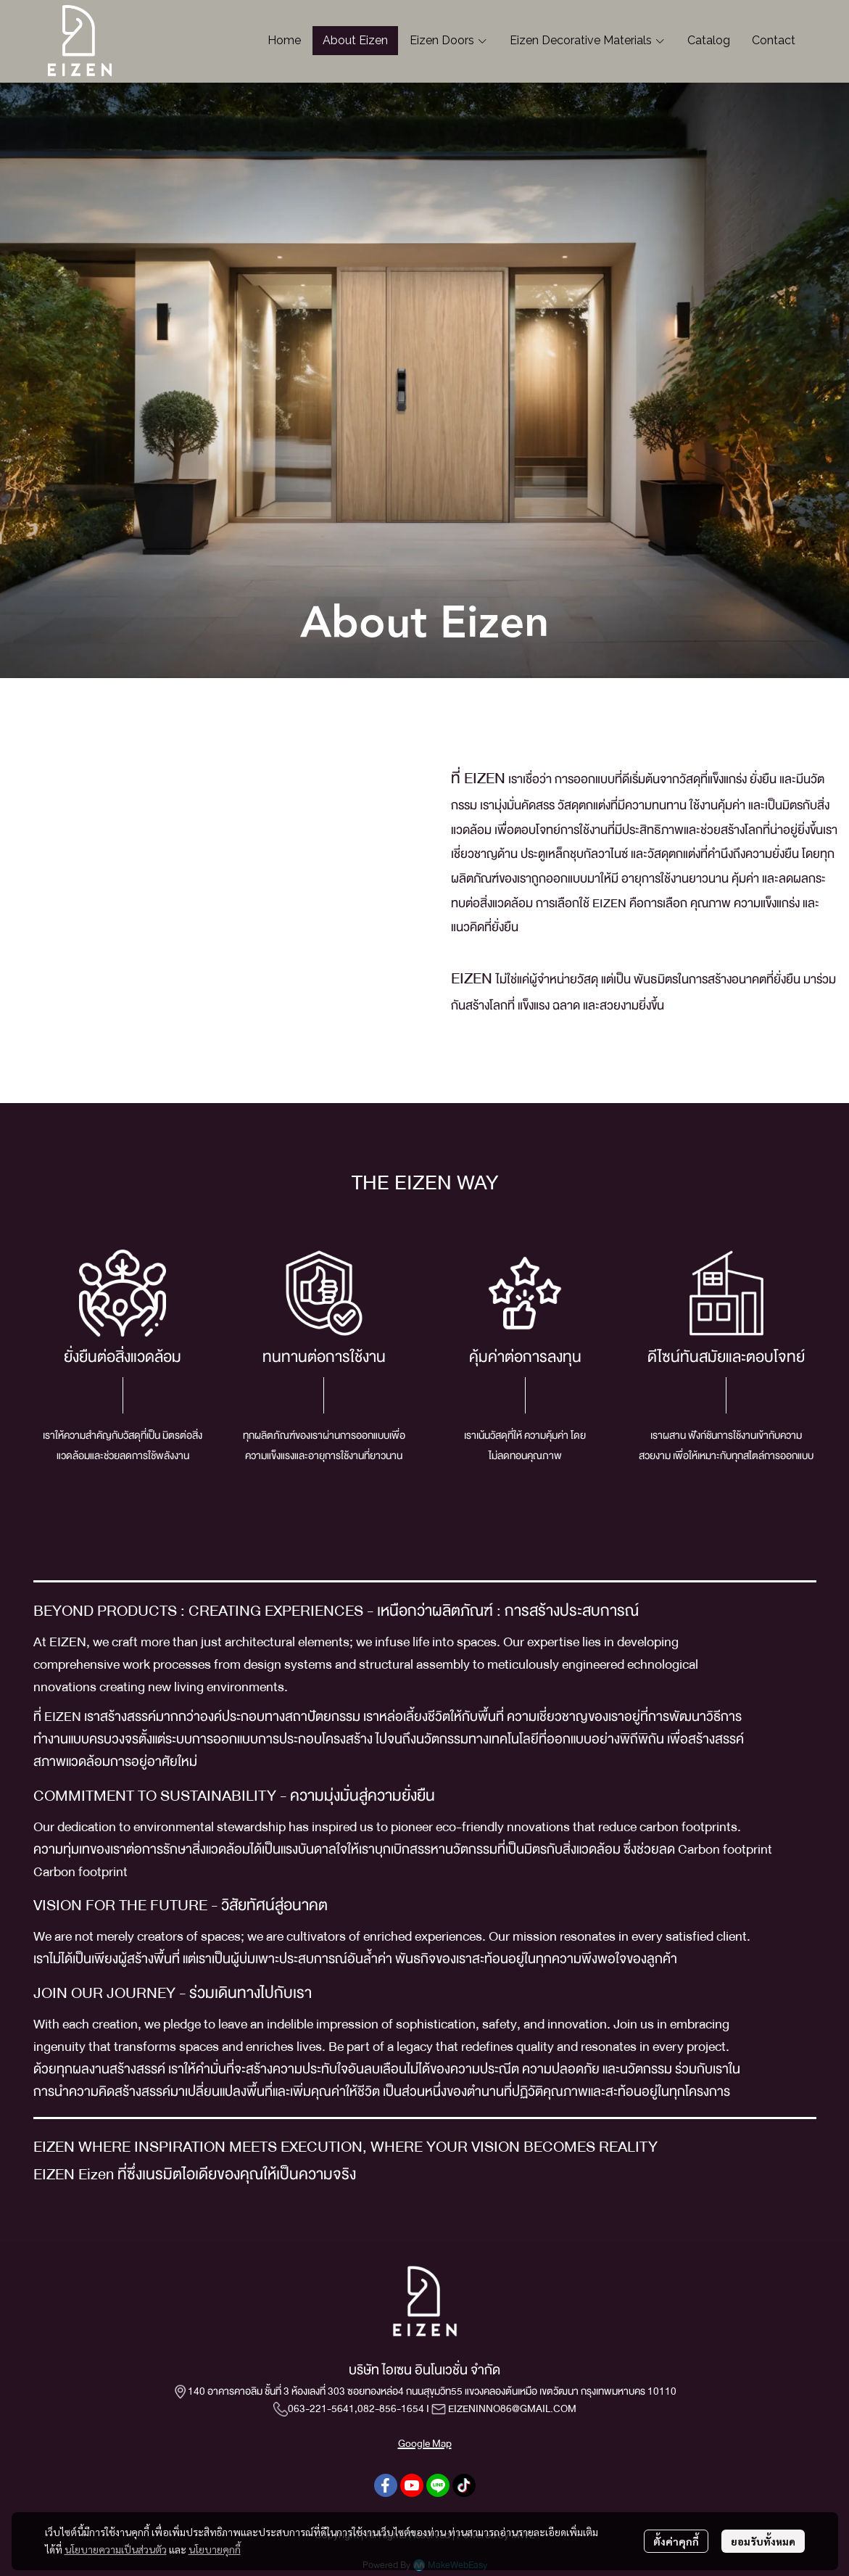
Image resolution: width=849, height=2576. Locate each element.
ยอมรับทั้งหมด (763, 2541)
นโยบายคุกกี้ (215, 2549)
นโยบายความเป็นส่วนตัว (116, 2549)
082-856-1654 (390, 2408)
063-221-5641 (321, 2408)
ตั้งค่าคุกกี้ (676, 2541)
